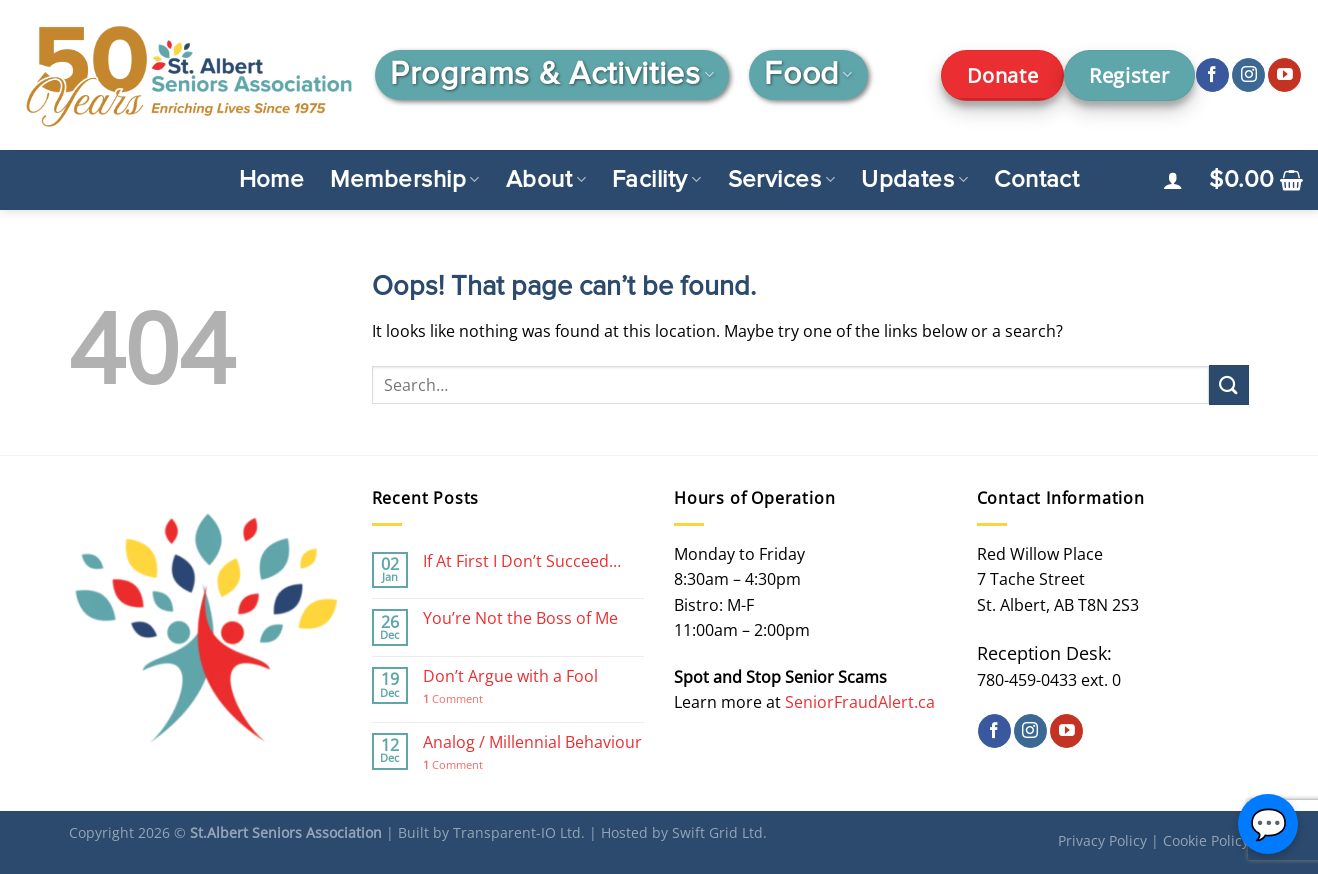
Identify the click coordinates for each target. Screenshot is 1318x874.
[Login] (1173, 180)
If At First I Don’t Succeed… (522, 561)
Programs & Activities (552, 75)
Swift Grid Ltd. (719, 832)
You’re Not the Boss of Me (520, 618)
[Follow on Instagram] (1248, 75)
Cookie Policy (1206, 840)
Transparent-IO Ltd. (519, 832)
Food (808, 75)
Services (782, 180)
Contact (1036, 180)
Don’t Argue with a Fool (510, 676)
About (546, 180)
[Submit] (1229, 384)
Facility (657, 180)
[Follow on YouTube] (1284, 75)
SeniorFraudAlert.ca (860, 702)
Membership (404, 180)
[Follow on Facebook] (1212, 75)
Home (272, 180)
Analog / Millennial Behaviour (532, 742)
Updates (914, 180)
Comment (453, 698)
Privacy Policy (1102, 840)
